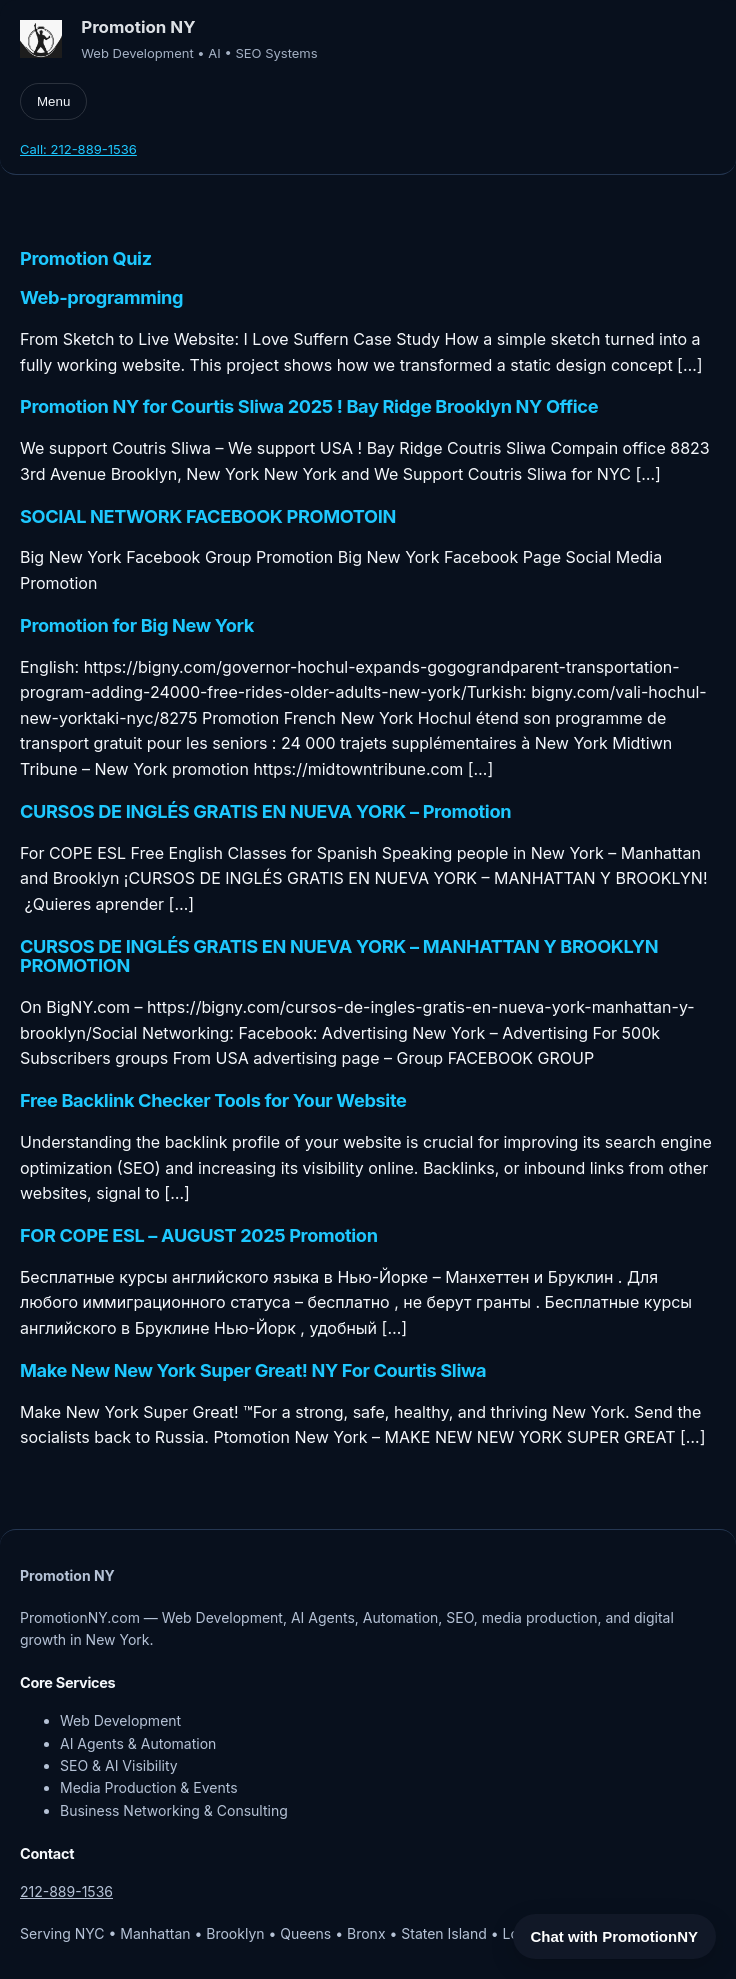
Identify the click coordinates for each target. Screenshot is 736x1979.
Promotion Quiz (86, 259)
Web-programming (101, 298)
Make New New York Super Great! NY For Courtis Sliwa (253, 1371)
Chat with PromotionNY (615, 1936)
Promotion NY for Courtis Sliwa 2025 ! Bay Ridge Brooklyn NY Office (309, 407)
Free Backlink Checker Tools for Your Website (213, 1101)
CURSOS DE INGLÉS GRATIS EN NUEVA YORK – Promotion (265, 812)
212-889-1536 (66, 1891)
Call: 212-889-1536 (78, 149)
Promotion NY (138, 27)
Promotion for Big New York (137, 626)
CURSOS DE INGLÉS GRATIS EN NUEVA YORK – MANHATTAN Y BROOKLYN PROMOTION (339, 956)
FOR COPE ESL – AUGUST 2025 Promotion (199, 1236)
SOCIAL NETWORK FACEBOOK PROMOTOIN (208, 517)
